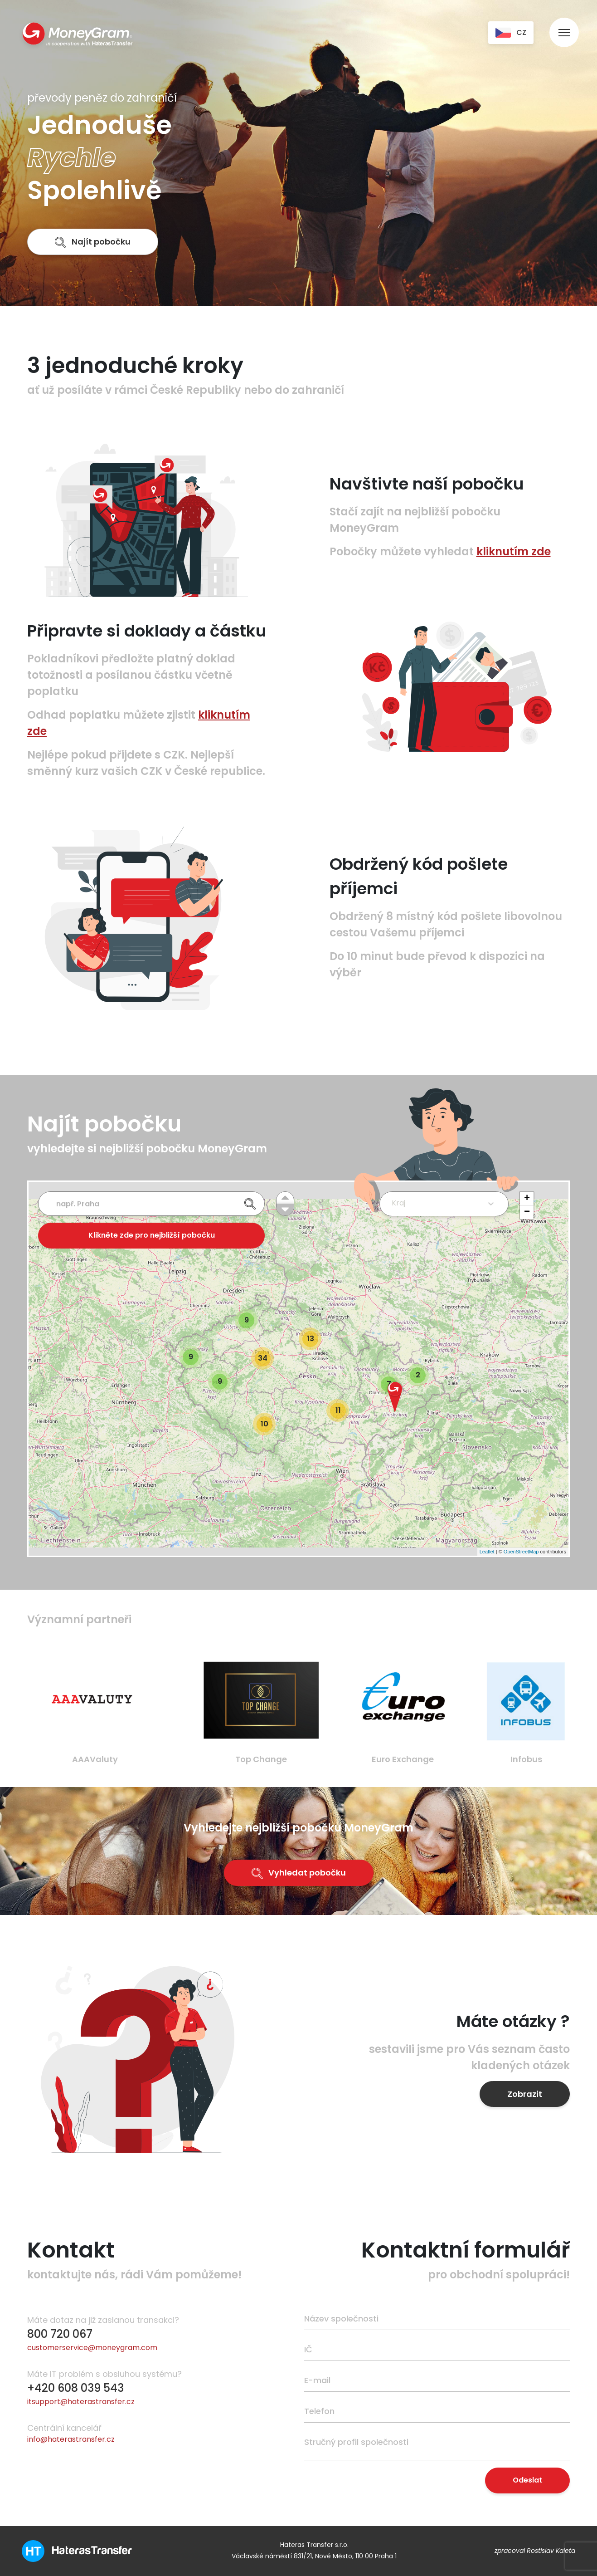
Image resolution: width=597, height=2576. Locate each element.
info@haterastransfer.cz (71, 2439)
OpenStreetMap (521, 1551)
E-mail (317, 2380)
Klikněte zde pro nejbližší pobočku (151, 1235)
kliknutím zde (513, 551)
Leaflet (487, 1551)
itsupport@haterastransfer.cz (81, 2401)
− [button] (527, 1212)
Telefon (319, 2411)
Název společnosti (341, 2318)
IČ (308, 2349)
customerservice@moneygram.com (92, 2347)
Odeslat (527, 2480)
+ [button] (527, 1198)
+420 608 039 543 (75, 2387)
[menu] (564, 23)
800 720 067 (59, 2333)
